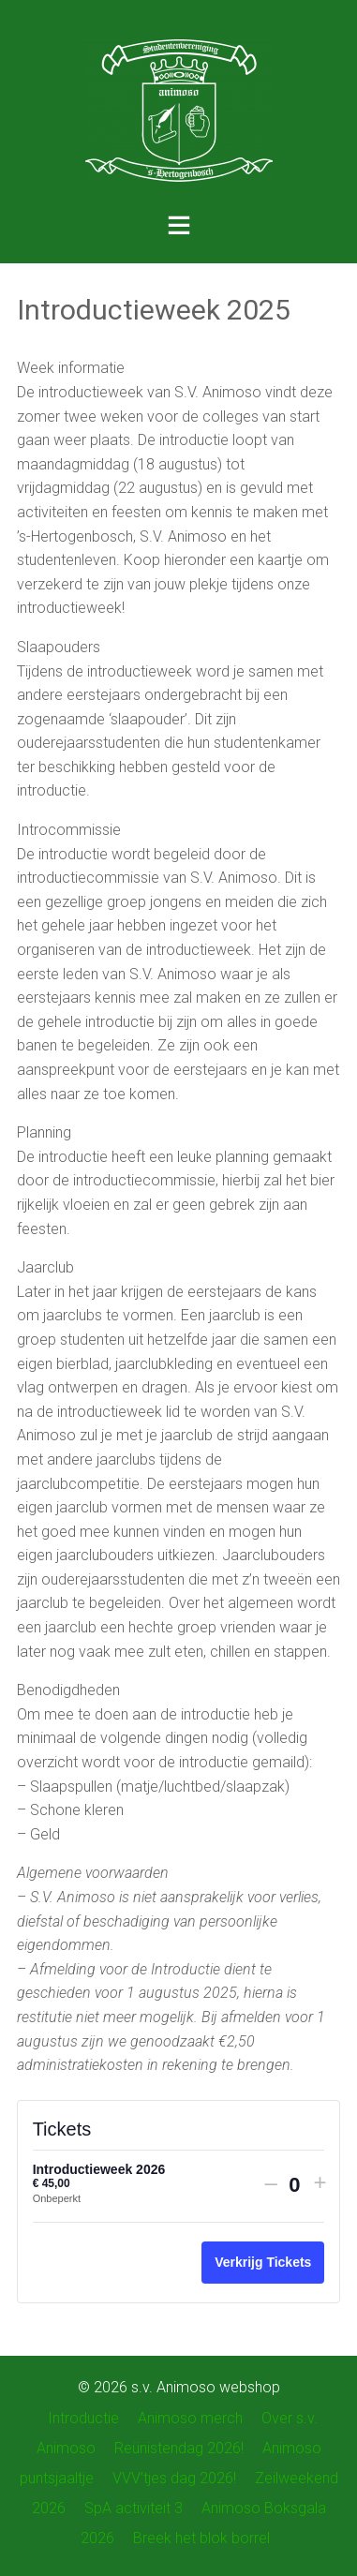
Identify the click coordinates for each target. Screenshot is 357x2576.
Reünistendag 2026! (179, 2448)
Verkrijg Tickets (263, 2262)
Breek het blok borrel (201, 2538)
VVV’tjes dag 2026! (174, 2478)
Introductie (83, 2418)
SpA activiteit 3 (133, 2508)
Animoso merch (190, 2418)
